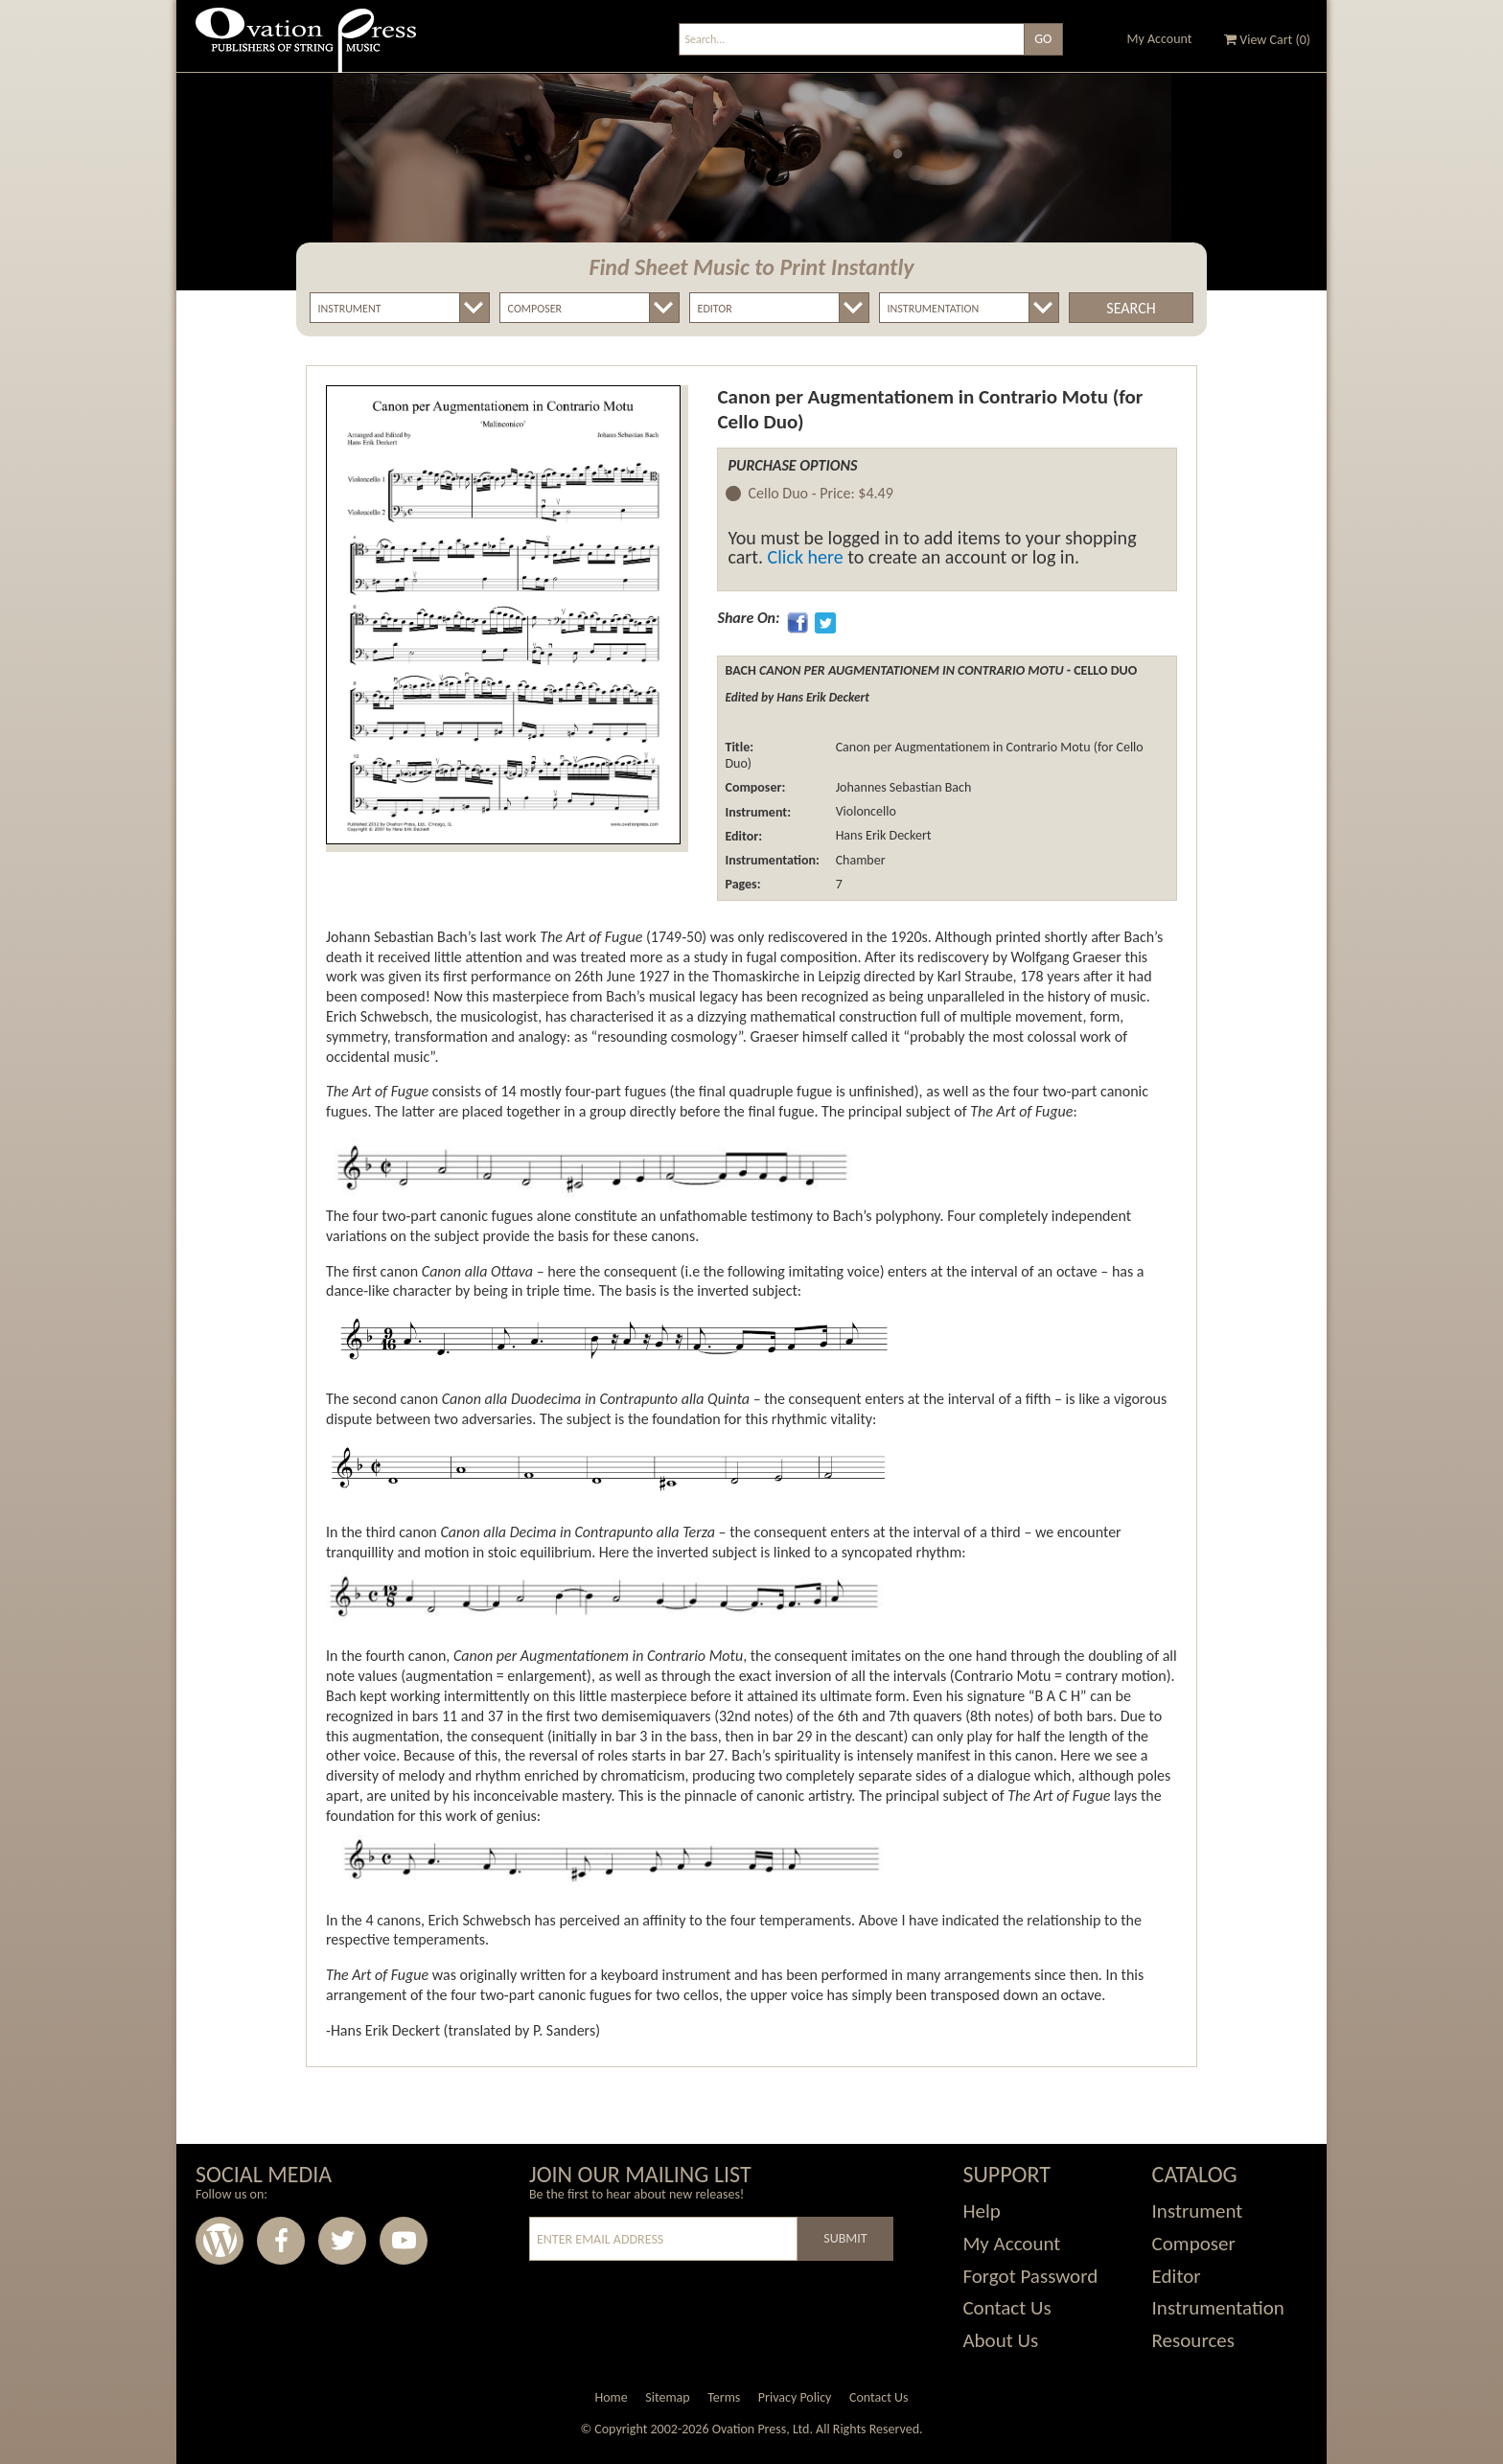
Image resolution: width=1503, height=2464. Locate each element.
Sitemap (667, 2397)
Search (1130, 308)
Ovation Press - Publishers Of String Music (306, 47)
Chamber (858, 860)
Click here (806, 556)
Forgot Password (1030, 2276)
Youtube (404, 2241)
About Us (1000, 2340)
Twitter (342, 2241)
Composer (1194, 2243)
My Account (1159, 39)
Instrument (1197, 2211)
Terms (723, 2397)
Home (610, 2397)
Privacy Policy (795, 2397)
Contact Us (1006, 2307)
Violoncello (863, 812)
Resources (1193, 2340)
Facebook (281, 2241)
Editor (1176, 2276)
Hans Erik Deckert (881, 836)
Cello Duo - (820, 494)
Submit (845, 2238)
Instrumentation (1218, 2307)
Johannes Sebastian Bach (901, 787)
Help (981, 2211)
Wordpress (219, 2241)
